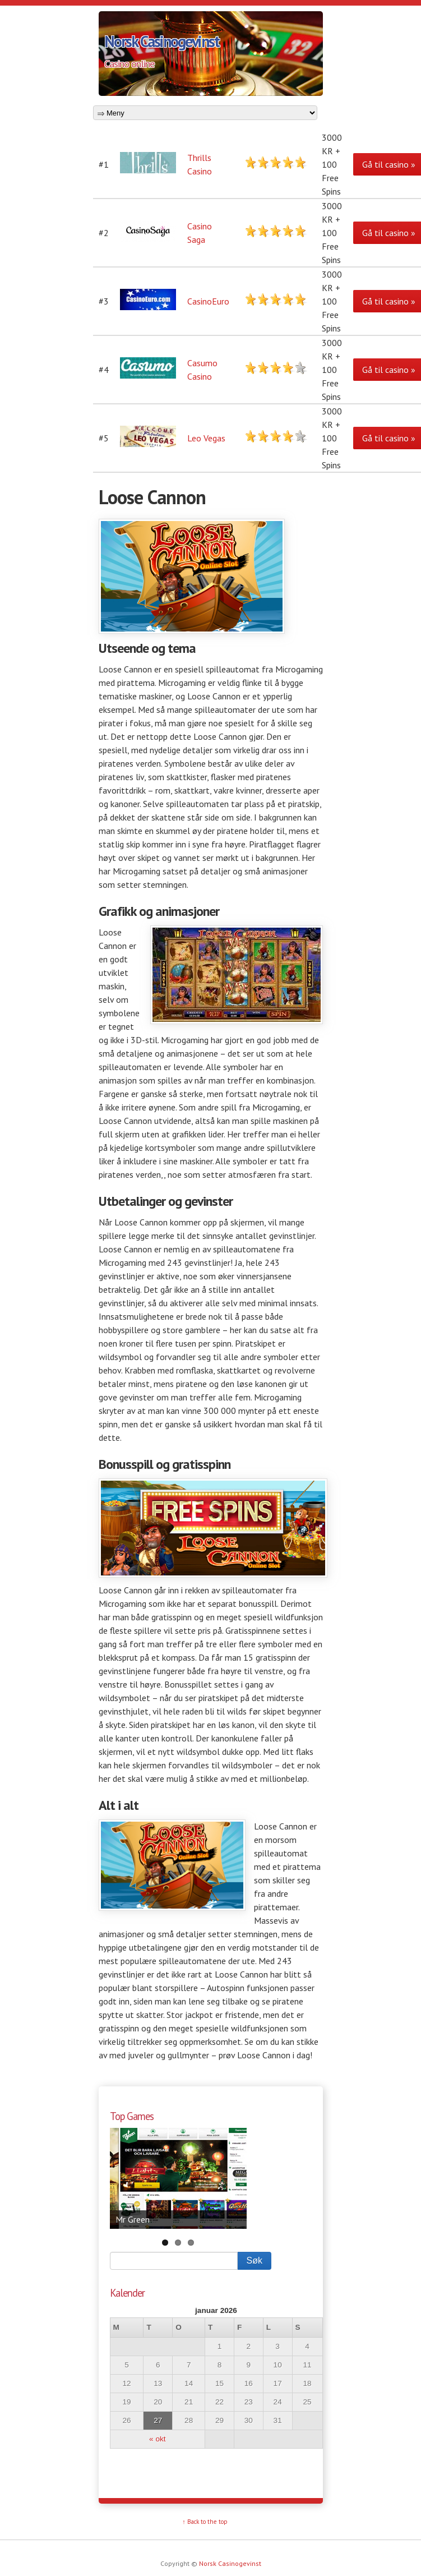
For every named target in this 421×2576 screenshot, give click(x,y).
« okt (157, 2439)
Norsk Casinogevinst (161, 41)
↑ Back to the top (205, 2522)
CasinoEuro (208, 301)
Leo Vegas (206, 438)
